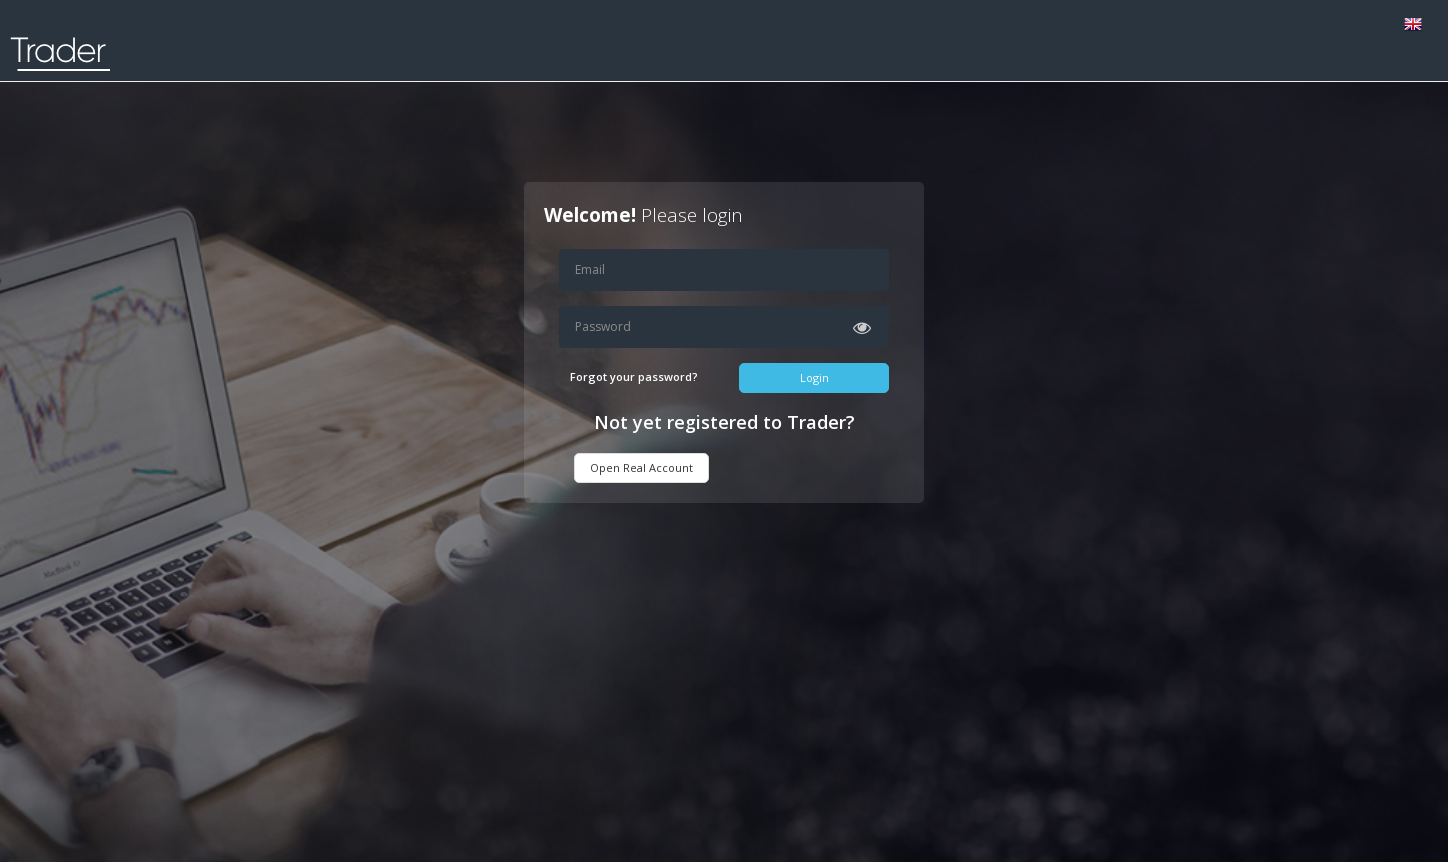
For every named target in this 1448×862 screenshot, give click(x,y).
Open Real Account (641, 467)
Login (814, 377)
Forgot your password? (634, 376)
